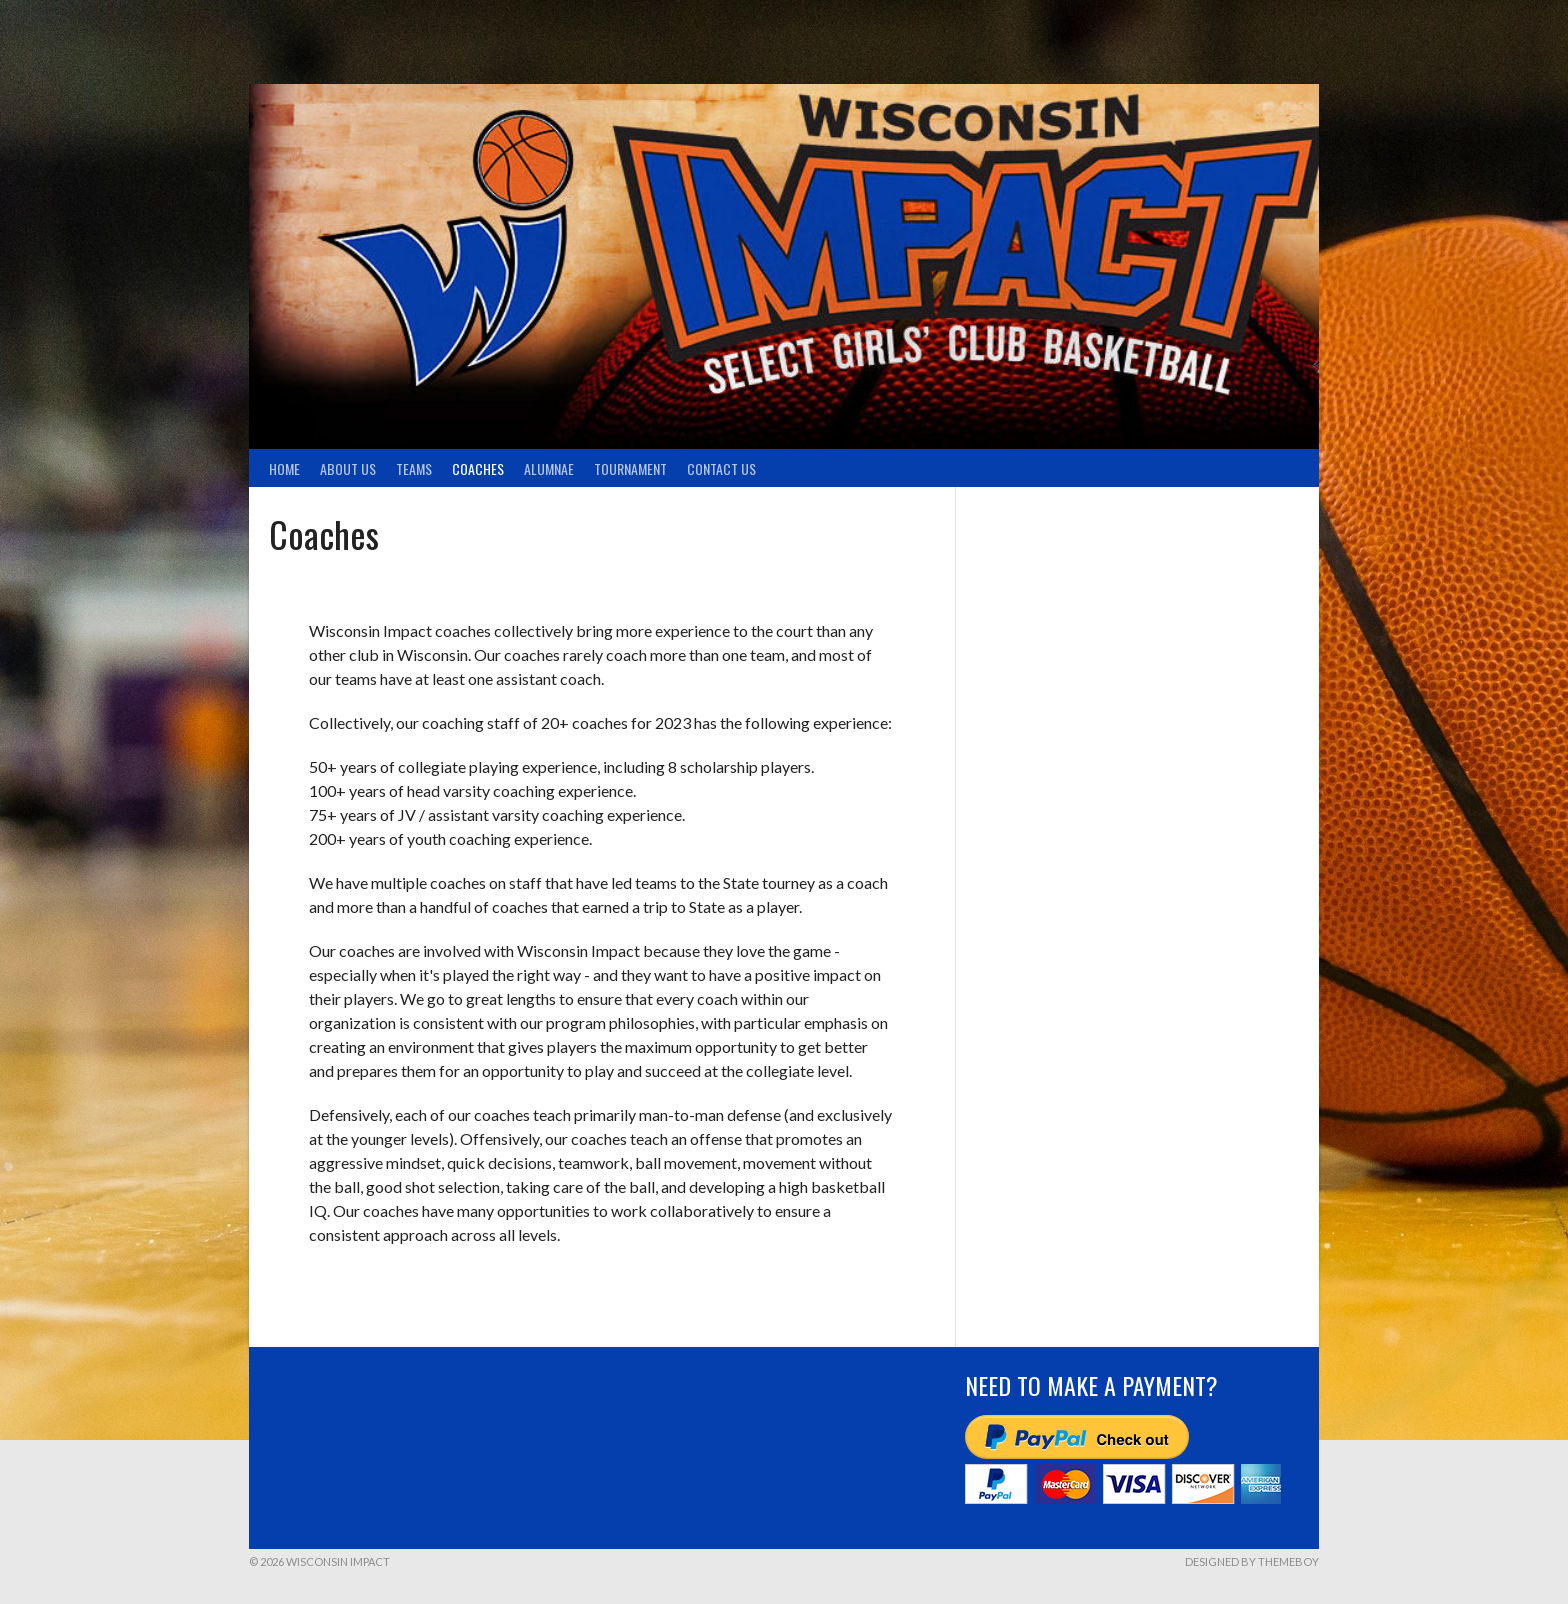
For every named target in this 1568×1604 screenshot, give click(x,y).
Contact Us (721, 468)
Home (284, 468)
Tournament (630, 468)
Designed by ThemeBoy (1252, 1561)
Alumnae (549, 468)
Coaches (478, 468)
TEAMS (414, 468)
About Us (348, 468)
